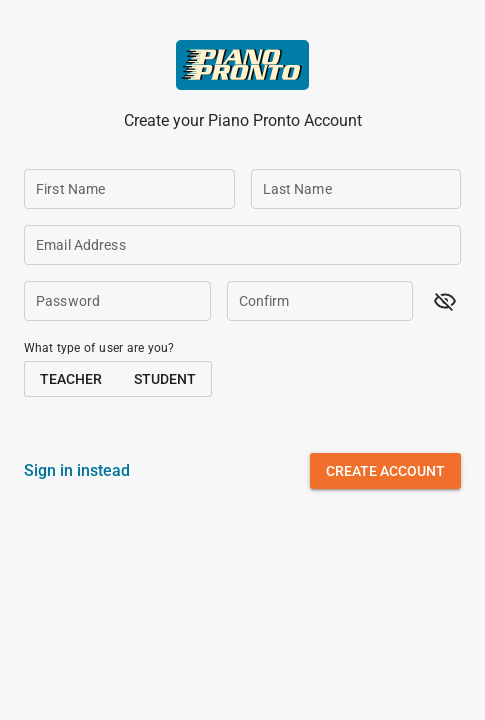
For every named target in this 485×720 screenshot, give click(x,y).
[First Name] (129, 189)
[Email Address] (242, 245)
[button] (445, 301)
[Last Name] (356, 189)
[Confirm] (320, 301)
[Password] (117, 301)
